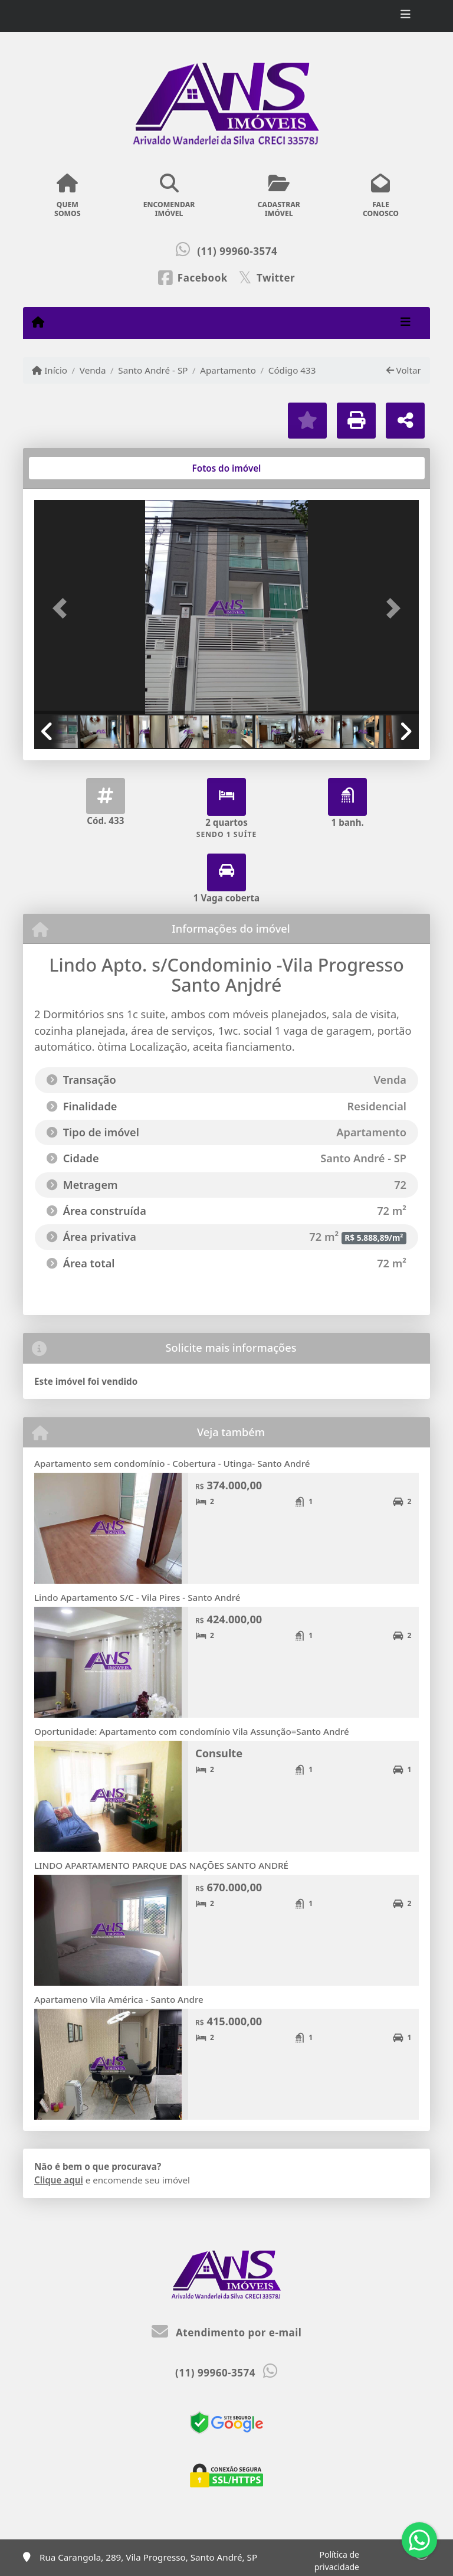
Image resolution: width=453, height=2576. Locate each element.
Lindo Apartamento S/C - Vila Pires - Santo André (137, 1597)
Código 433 (292, 370)
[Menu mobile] (38, 322)
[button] (63, 608)
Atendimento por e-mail (227, 2332)
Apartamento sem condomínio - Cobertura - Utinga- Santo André (172, 1463)
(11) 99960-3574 (237, 251)
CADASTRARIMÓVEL (278, 196)
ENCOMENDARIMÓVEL (169, 196)
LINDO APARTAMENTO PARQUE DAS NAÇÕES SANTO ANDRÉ (161, 1865)
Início (49, 370)
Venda (93, 370)
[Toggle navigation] (405, 16)
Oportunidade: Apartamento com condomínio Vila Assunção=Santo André (191, 1731)
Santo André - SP (153, 370)
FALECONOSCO (380, 196)
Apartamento (228, 370)
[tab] (72, 468)
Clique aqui (58, 2180)
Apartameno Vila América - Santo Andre (118, 1999)
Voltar (403, 370)
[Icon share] (192, 277)
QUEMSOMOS (67, 196)
